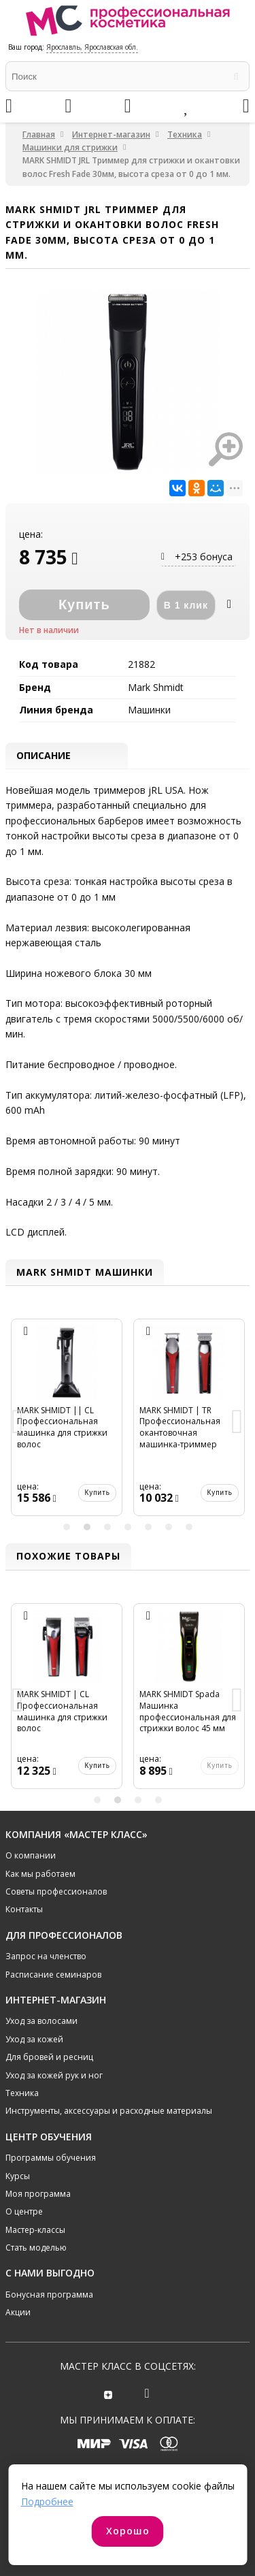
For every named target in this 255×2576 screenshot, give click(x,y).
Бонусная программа (49, 2294)
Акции (18, 2312)
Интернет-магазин (111, 134)
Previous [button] (17, 1423)
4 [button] (128, 1527)
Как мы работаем (40, 1874)
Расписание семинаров (53, 1974)
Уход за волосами (41, 2021)
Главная (38, 134)
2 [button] (87, 1527)
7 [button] (189, 1527)
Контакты (24, 1909)
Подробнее (47, 2501)
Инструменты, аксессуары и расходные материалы (108, 2110)
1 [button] (66, 1527)
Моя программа (38, 2194)
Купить (97, 1492)
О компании (30, 1855)
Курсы (17, 2176)
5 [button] (148, 1527)
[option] (66, 1423)
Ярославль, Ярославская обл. (92, 47)
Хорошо (128, 2530)
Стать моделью (36, 2247)
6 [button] (168, 1527)
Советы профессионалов (56, 1891)
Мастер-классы (35, 2230)
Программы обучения (50, 2157)
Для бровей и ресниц (49, 2057)
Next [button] (237, 1423)
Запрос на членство (45, 1956)
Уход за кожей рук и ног (54, 2075)
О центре (24, 2211)
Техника (184, 134)
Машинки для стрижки (70, 147)
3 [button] (107, 1527)
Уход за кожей (34, 2039)
